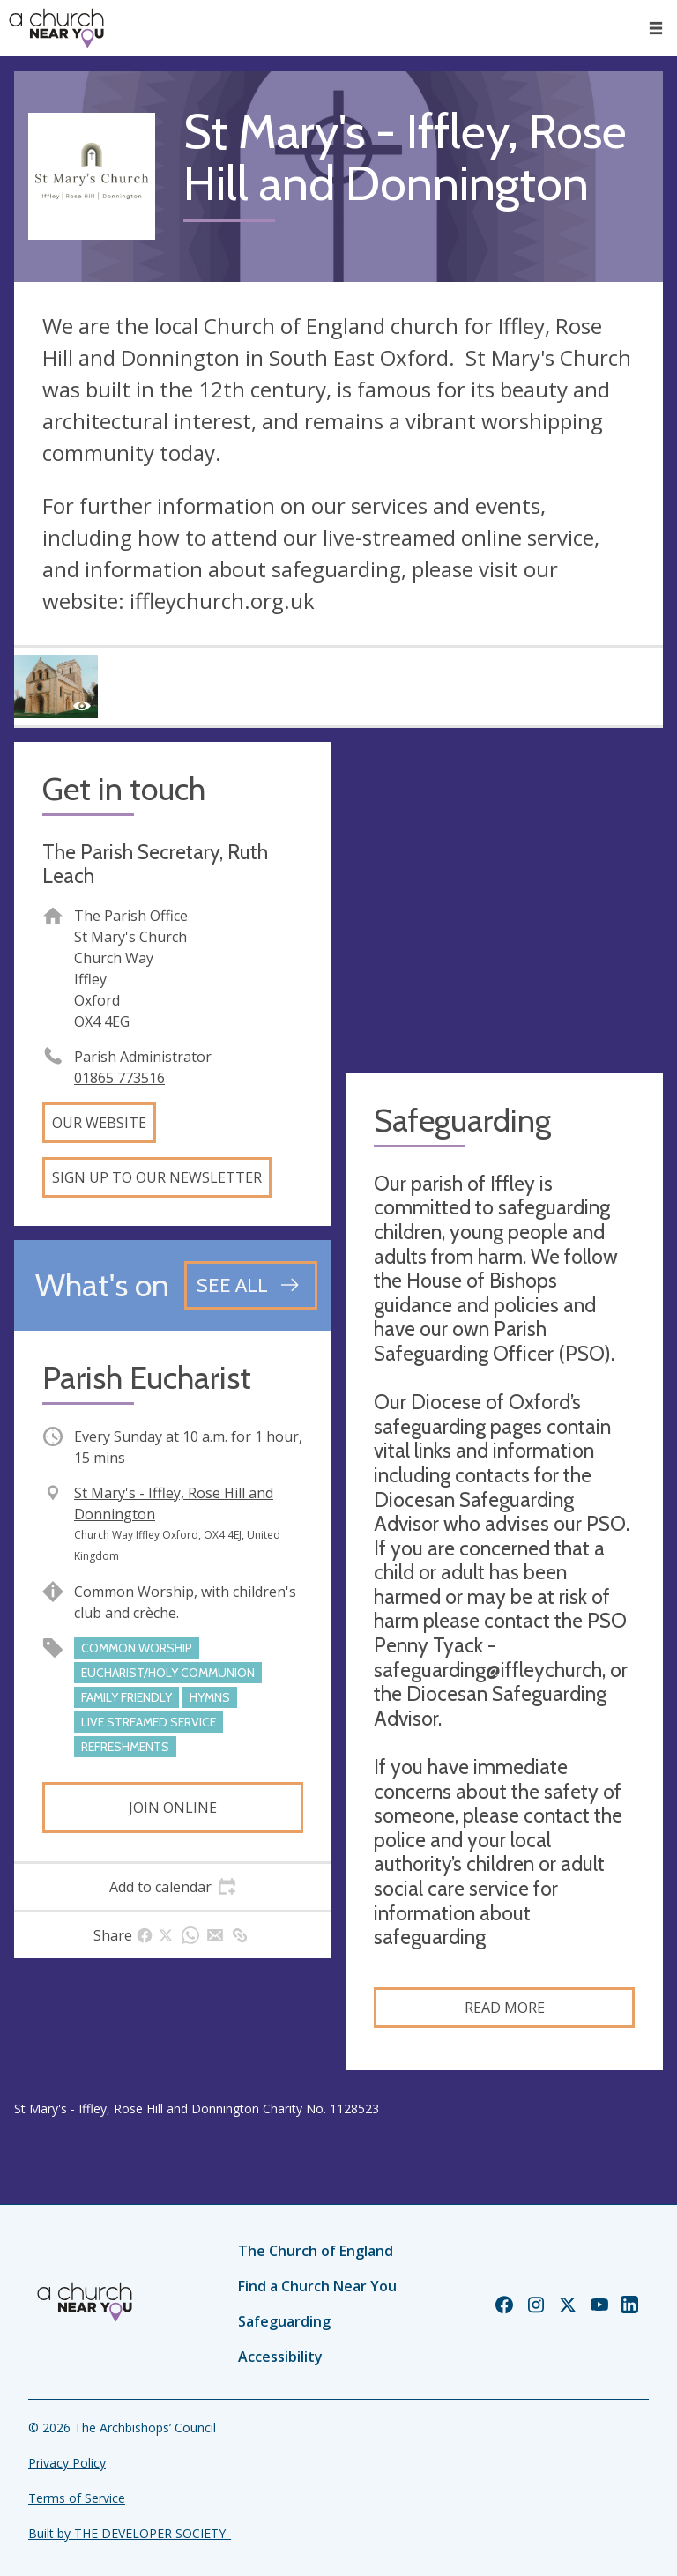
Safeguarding (284, 2321)
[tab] (172, 1887)
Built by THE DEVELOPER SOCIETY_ (129, 2533)
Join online (173, 1807)
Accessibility (280, 2356)
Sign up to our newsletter (157, 1177)
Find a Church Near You (317, 2286)
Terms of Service (76, 2498)
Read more (505, 2007)
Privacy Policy (67, 2462)
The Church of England (315, 2250)
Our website (99, 1122)
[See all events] (250, 1285)
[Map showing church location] (504, 900)
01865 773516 (119, 1078)
